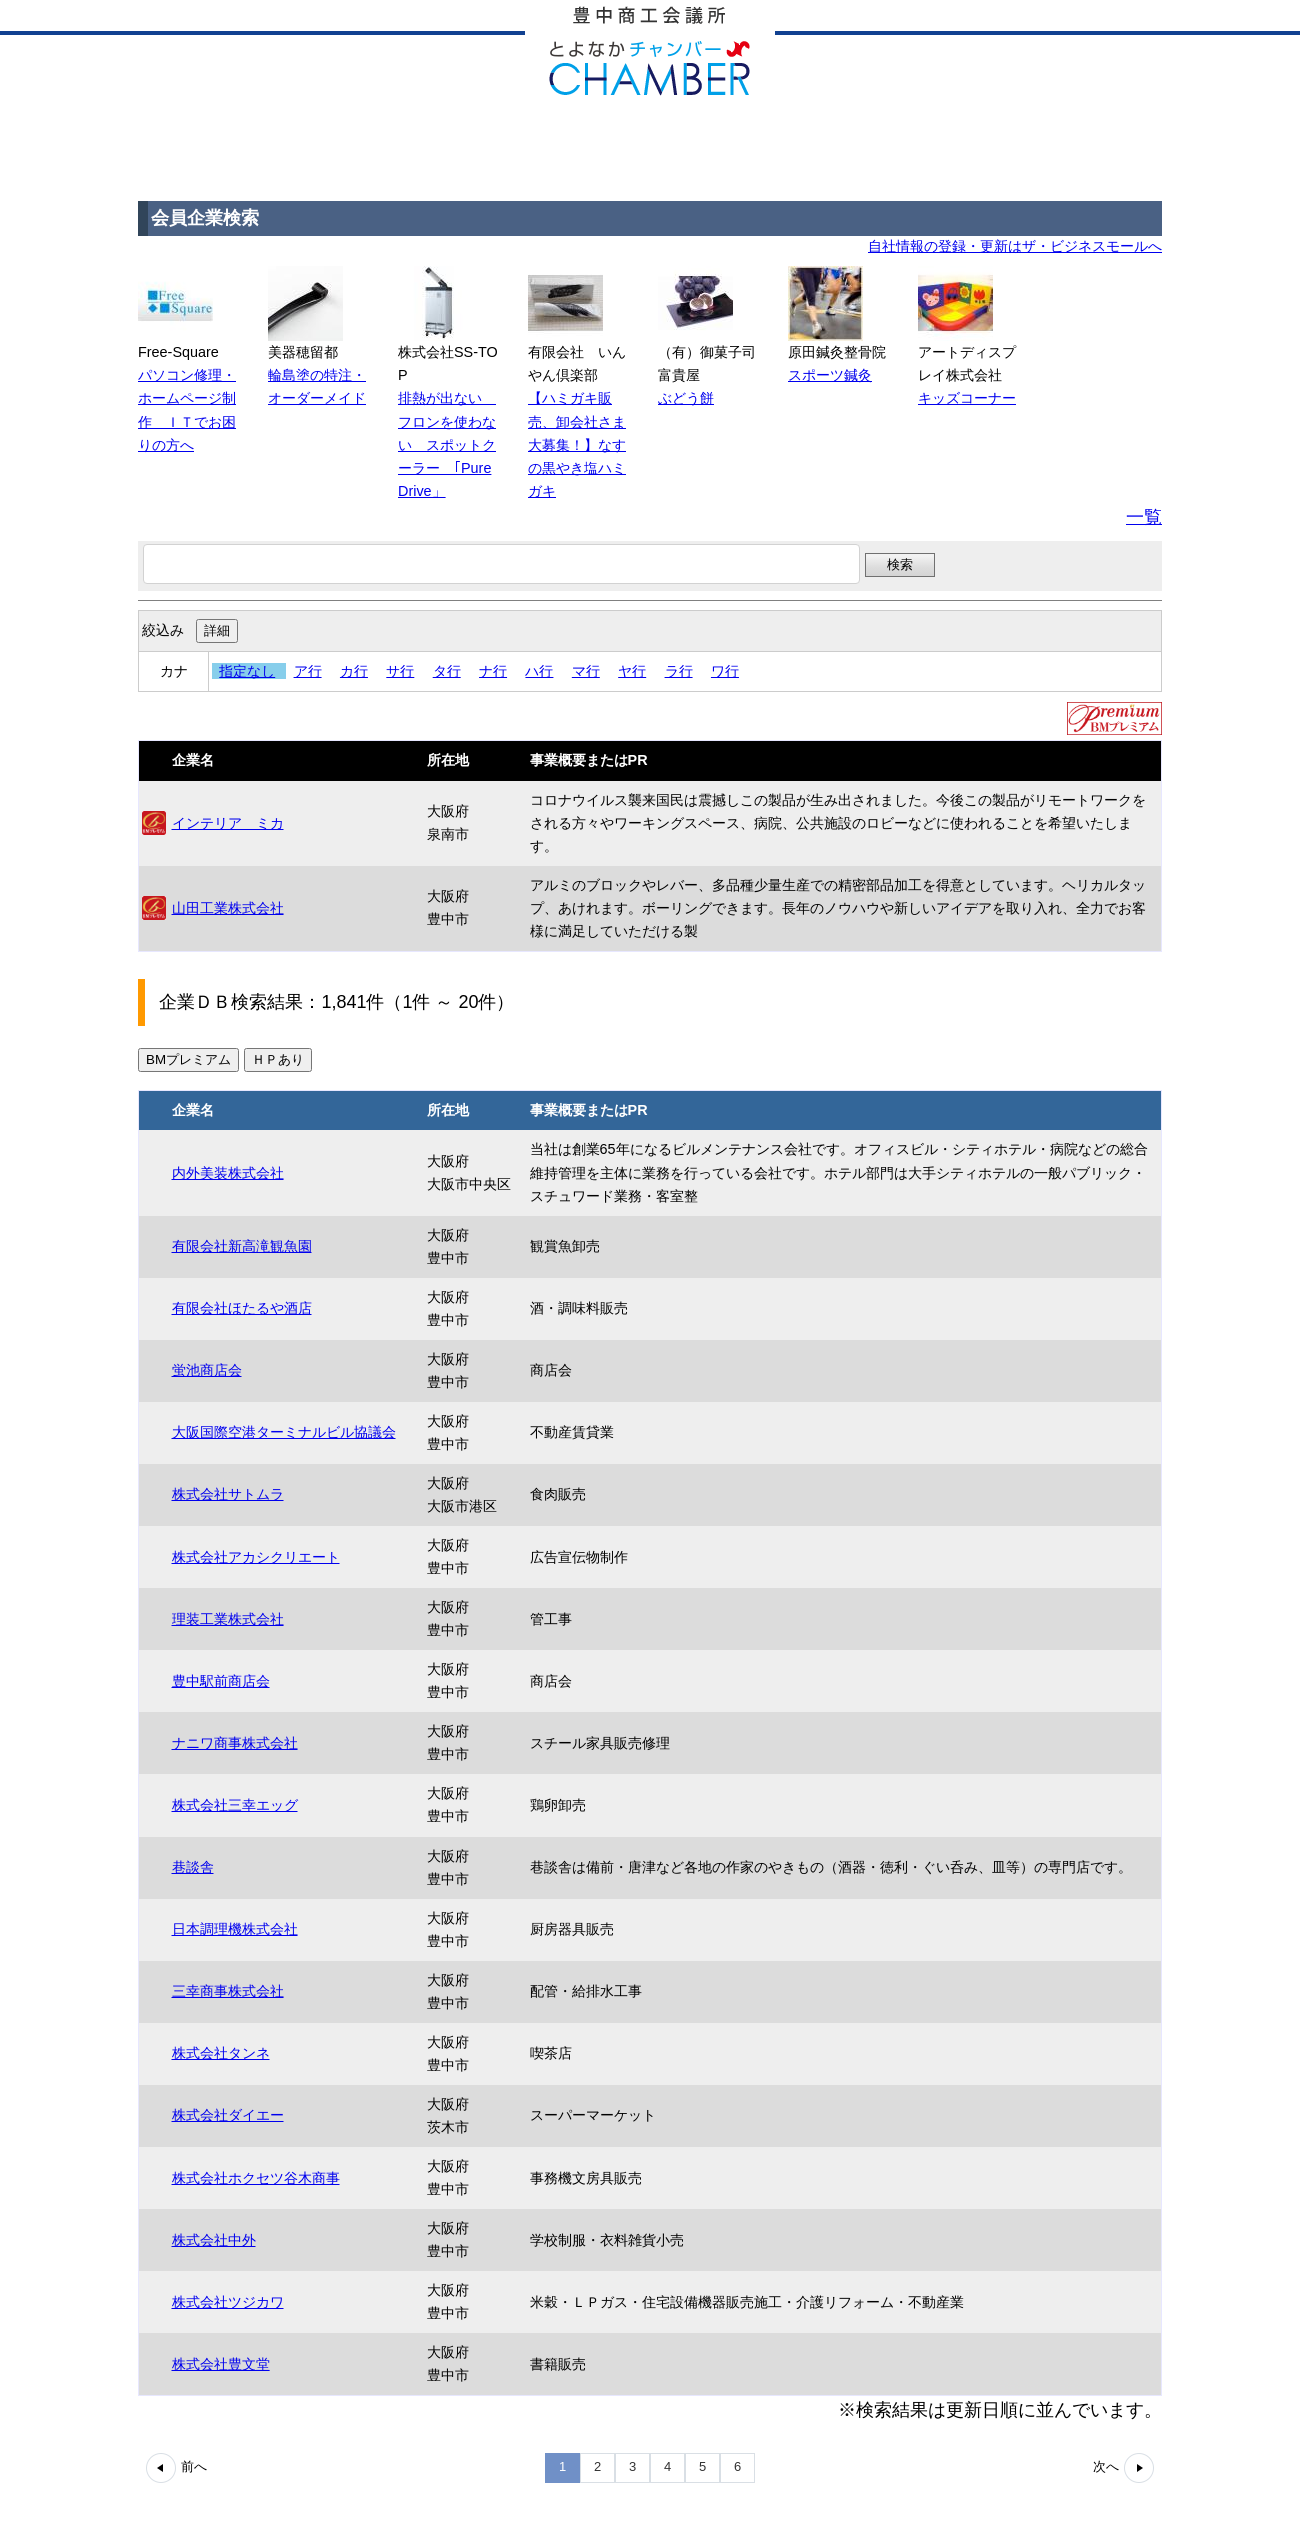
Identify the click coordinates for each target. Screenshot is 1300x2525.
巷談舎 (193, 1867)
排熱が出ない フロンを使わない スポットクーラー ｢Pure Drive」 (447, 444)
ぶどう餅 (686, 398)
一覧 (1144, 517)
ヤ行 (632, 671)
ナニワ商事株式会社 (235, 1743)
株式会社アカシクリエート (256, 1557)
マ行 (586, 671)
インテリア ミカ (228, 823)
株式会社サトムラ (228, 1494)
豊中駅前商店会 (221, 1681)
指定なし (247, 671)
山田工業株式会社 (228, 908)
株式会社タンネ (221, 2053)
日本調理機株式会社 (235, 1929)
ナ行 (493, 671)
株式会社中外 (214, 2240)
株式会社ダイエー (228, 2115)
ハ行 (539, 671)
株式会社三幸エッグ (235, 1805)
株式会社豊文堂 (221, 2364)
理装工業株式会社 (228, 1619)
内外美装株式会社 (228, 1173)
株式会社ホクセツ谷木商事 (256, 2178)
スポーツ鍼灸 (830, 375)
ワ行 (725, 671)
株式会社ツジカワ (228, 2302)
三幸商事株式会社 (228, 1991)
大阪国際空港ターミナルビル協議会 (284, 1432)
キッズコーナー (967, 398)
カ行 (354, 671)
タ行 (447, 671)
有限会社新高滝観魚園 (242, 1246)
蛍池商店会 (207, 1370)
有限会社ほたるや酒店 (242, 1308)
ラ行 (679, 671)
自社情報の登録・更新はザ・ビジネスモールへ (1015, 246)
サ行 (400, 671)
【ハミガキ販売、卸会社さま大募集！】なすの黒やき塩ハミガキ (577, 444)
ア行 (308, 671)
